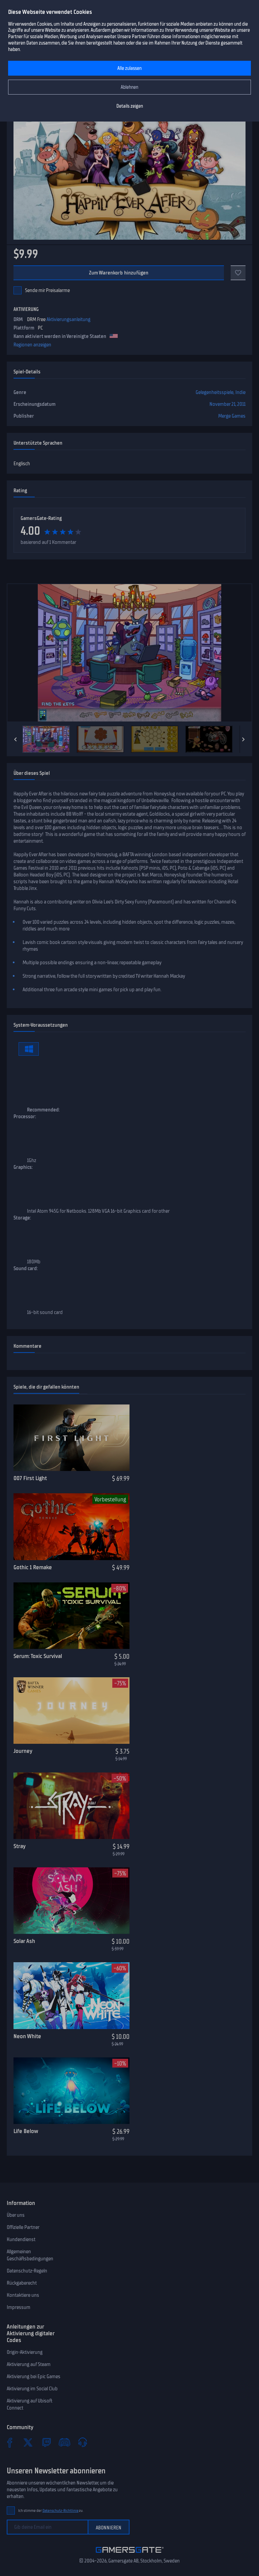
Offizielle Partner (23, 2227)
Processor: (24, 1116)
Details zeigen (129, 106)
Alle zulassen (129, 68)
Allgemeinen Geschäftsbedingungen (30, 2255)
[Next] (243, 739)
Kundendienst (21, 2239)
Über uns (16, 2215)
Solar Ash (24, 1941)
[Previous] (15, 739)
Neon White (27, 2036)
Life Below (25, 2131)
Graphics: (23, 1167)
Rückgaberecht (22, 2283)
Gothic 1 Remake (32, 1567)
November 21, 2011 (227, 404)
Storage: (22, 1217)
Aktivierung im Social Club (32, 2388)
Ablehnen (129, 87)
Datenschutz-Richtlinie (60, 2510)
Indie (240, 392)
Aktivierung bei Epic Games (33, 2376)
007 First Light (30, 1478)
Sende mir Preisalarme (47, 290)
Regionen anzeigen (32, 344)
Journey (22, 1751)
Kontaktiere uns (23, 2295)
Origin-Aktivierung (24, 2352)
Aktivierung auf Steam (29, 2364)
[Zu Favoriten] (238, 272)
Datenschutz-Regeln (27, 2270)
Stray (19, 1846)
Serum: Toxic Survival (37, 1656)
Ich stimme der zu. (50, 2510)
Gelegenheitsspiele (214, 392)
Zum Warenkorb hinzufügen (119, 272)
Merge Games (232, 416)
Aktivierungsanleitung (68, 319)
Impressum (18, 2307)
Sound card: (25, 1268)
